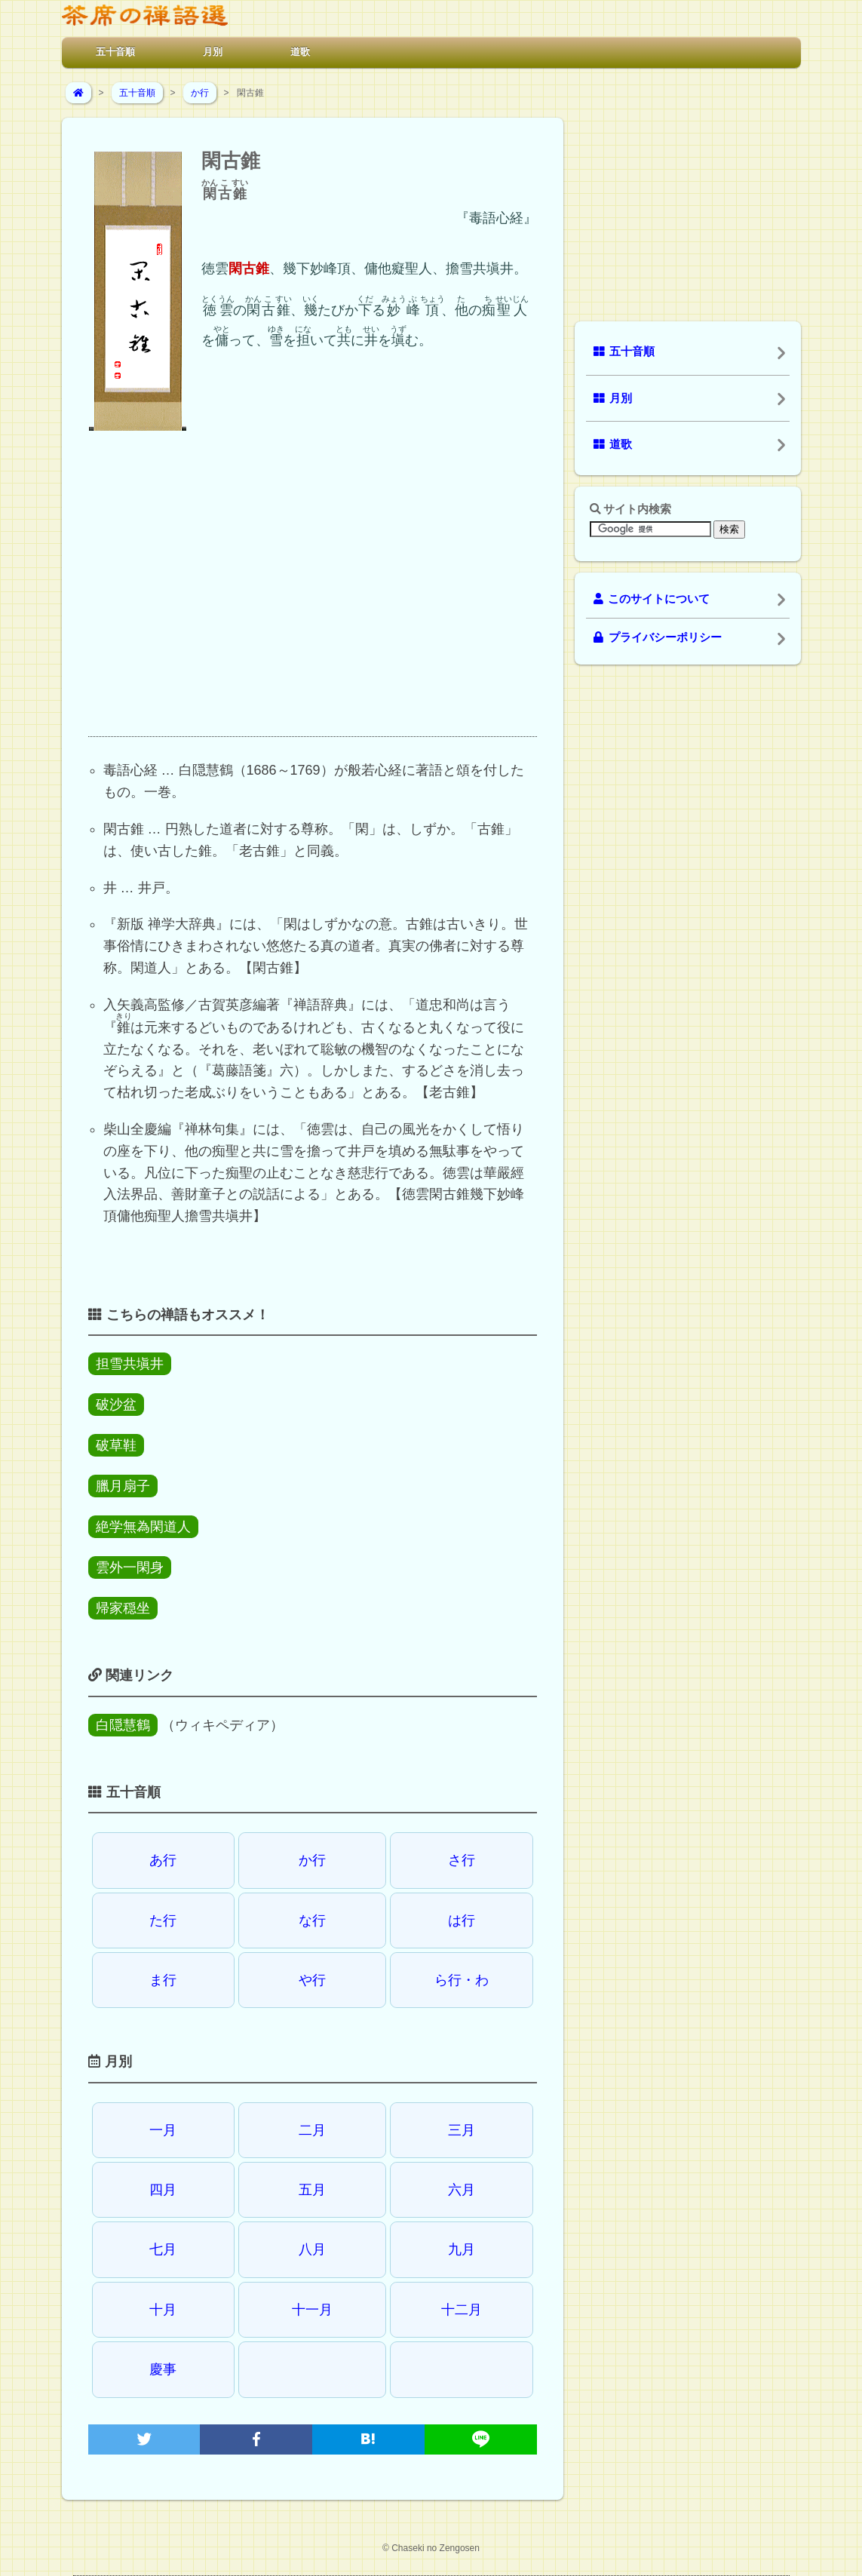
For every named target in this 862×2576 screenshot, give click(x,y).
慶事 (162, 2369)
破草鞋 (116, 1445)
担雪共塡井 (130, 1363)
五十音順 (115, 51)
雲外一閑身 (130, 1567)
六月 (461, 2189)
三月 (461, 2130)
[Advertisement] (312, 596)
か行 (200, 93)
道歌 (300, 51)
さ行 (461, 1860)
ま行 (162, 1980)
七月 (162, 2249)
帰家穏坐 (123, 1608)
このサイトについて (652, 599)
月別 (212, 51)
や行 (312, 1980)
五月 (312, 2189)
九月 (461, 2249)
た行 (162, 1920)
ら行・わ (461, 1980)
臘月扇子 (123, 1486)
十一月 (312, 2309)
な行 (312, 1920)
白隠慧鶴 (123, 1725)
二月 (312, 2130)
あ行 (162, 1860)
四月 (162, 2189)
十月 (162, 2309)
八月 (312, 2249)
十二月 (461, 2309)
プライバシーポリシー (658, 637)
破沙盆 (116, 1404)
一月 (162, 2130)
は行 (461, 1920)
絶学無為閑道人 (143, 1526)
